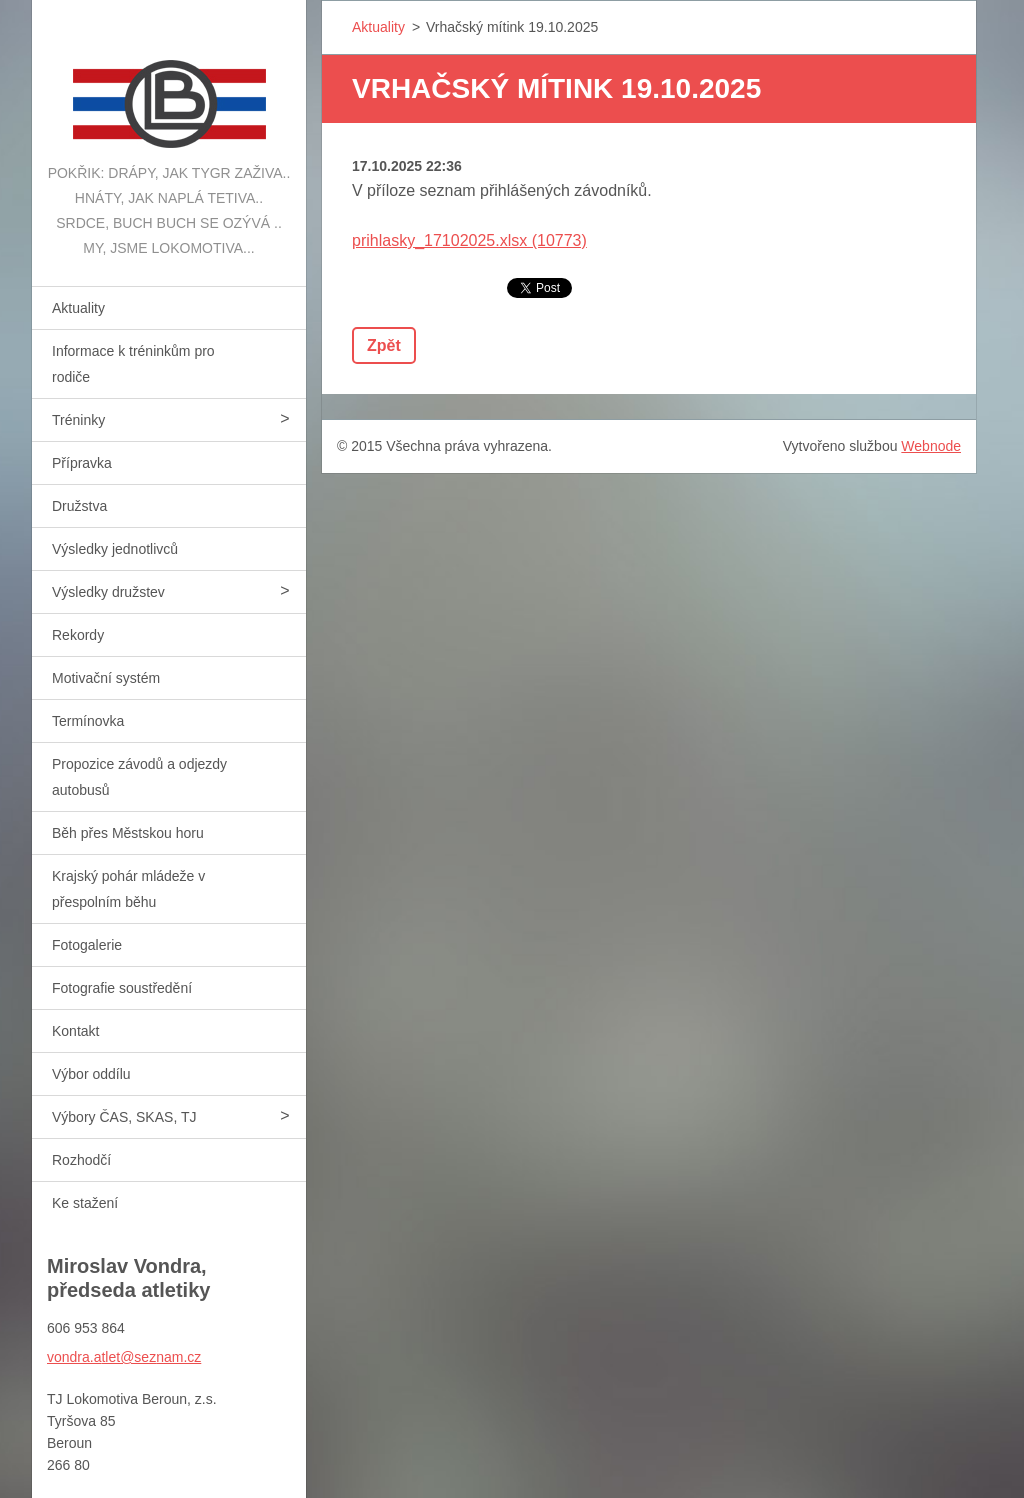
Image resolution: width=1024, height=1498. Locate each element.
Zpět (384, 345)
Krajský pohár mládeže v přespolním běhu (128, 889)
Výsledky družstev (108, 592)
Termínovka (88, 721)
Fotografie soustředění (122, 988)
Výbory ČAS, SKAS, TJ (124, 1117)
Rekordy (78, 635)
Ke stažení (85, 1203)
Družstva (79, 506)
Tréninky (78, 420)
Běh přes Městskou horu (128, 833)
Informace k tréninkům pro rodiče (133, 364)
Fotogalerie (87, 945)
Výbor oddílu (91, 1074)
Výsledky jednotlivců (115, 549)
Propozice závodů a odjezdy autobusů (139, 777)
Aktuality (78, 308)
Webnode (931, 446)
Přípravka (82, 463)
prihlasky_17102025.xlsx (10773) (469, 240)
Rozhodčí (81, 1160)
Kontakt (75, 1031)
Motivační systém (106, 678)
